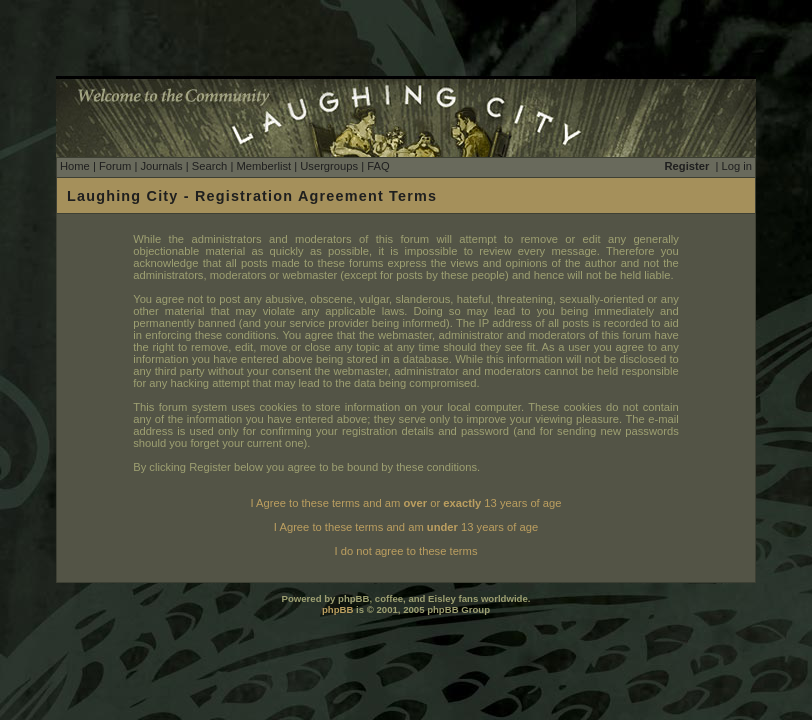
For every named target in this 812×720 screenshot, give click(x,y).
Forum (115, 166)
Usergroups (329, 166)
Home (75, 166)
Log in (737, 166)
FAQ (378, 166)
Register (687, 166)
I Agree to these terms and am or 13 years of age (406, 503)
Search (209, 166)
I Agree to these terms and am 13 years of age (406, 527)
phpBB (337, 609)
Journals (161, 166)
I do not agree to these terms (405, 551)
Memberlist (263, 166)
